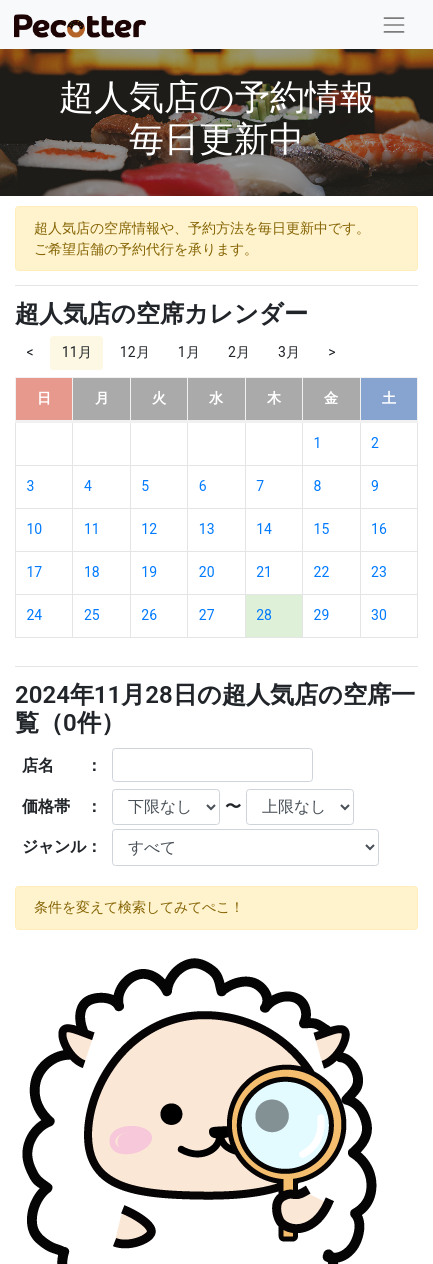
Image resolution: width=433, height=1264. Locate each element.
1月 (189, 352)
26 (149, 615)
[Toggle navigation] (394, 24)
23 (379, 572)
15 (322, 529)
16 (379, 529)
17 (35, 572)
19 (149, 572)
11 (92, 529)
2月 (239, 352)
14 (264, 529)
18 (92, 572)
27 (207, 615)
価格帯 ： (62, 806)
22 (322, 572)
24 (35, 615)
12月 (135, 352)
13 (207, 529)
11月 (77, 352)
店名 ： (62, 765)
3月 (289, 352)
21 (264, 572)
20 (207, 572)
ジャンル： (62, 846)
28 (264, 615)
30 (379, 615)
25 (92, 615)
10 (35, 529)
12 (149, 529)
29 (322, 615)
